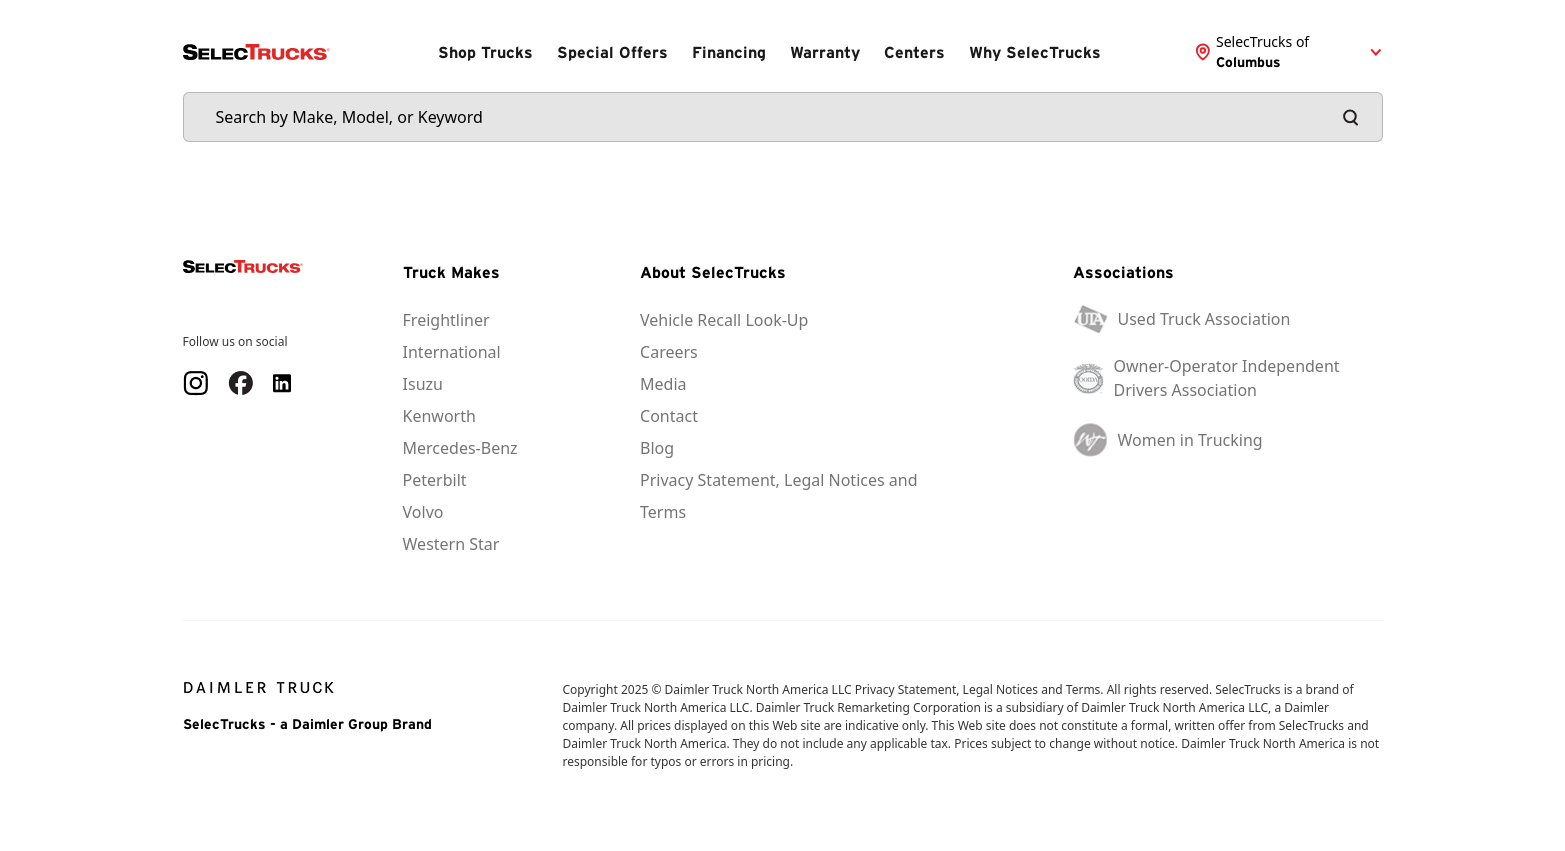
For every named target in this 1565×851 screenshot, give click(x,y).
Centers (914, 52)
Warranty (825, 52)
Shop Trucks (485, 52)
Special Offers (612, 52)
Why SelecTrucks (1035, 52)
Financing (729, 52)
